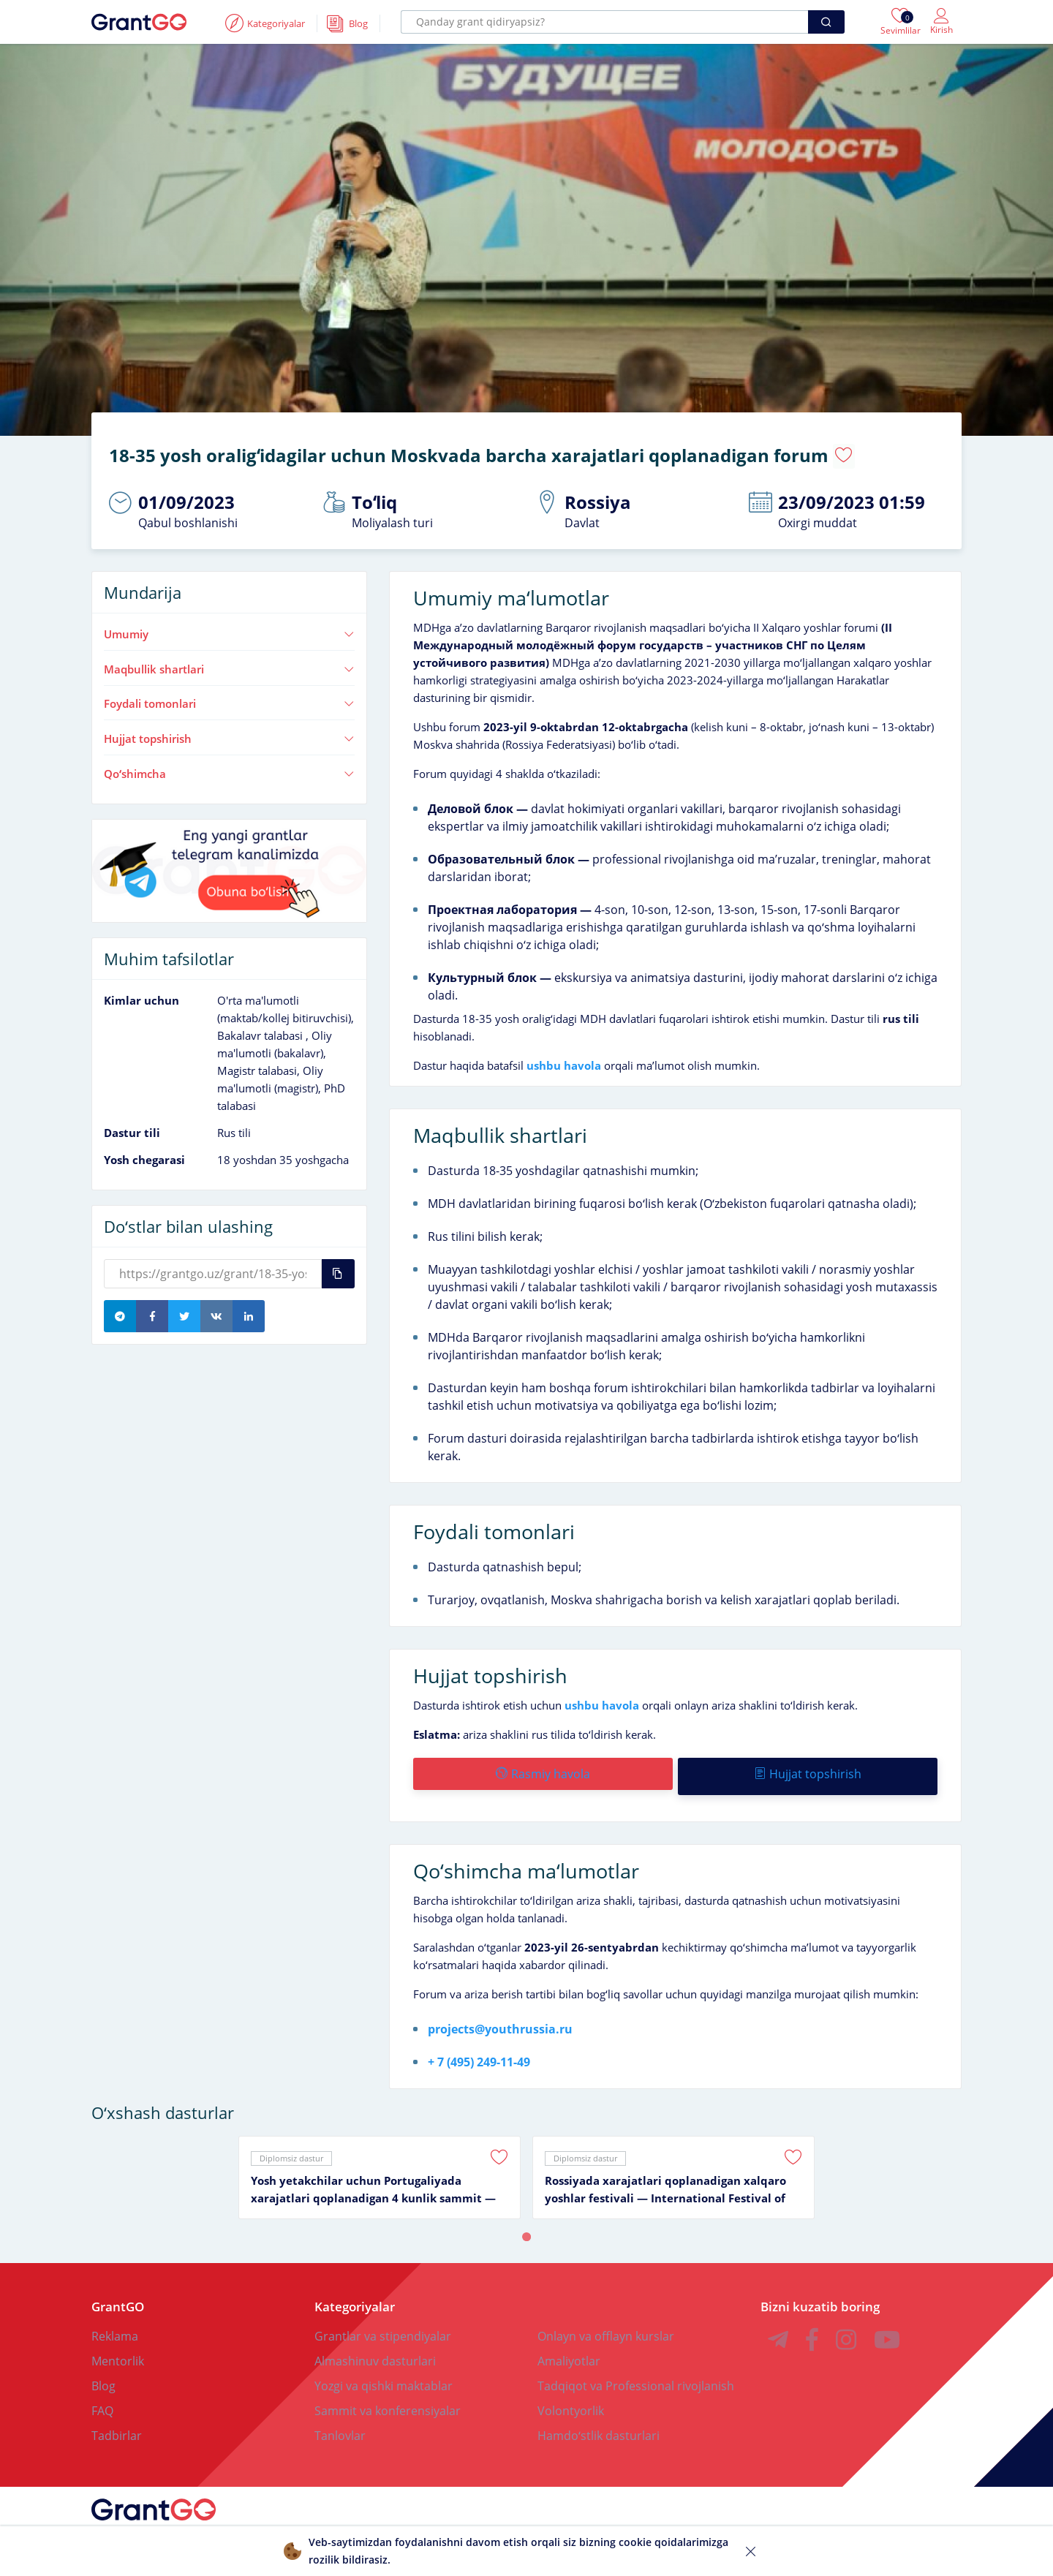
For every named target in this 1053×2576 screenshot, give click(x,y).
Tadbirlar (116, 2424)
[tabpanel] (379, 2165)
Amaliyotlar (568, 2349)
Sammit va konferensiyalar (387, 2399)
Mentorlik (117, 2349)
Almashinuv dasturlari (375, 2349)
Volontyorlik (570, 2399)
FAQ (102, 2399)
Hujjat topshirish (229, 732)
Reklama (114, 2324)
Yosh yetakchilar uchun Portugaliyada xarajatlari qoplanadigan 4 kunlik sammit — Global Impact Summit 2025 (373, 2178)
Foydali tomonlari (229, 697)
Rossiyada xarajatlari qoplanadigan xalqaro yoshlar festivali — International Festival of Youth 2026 (665, 2178)
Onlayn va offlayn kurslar (605, 2324)
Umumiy (229, 627)
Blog (103, 2374)
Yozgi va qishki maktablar (383, 2374)
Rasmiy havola (542, 1767)
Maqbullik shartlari (229, 662)
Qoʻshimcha (229, 767)
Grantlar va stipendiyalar (382, 2324)
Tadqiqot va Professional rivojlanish (635, 2374)
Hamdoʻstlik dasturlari (598, 2424)
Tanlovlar (340, 2424)
